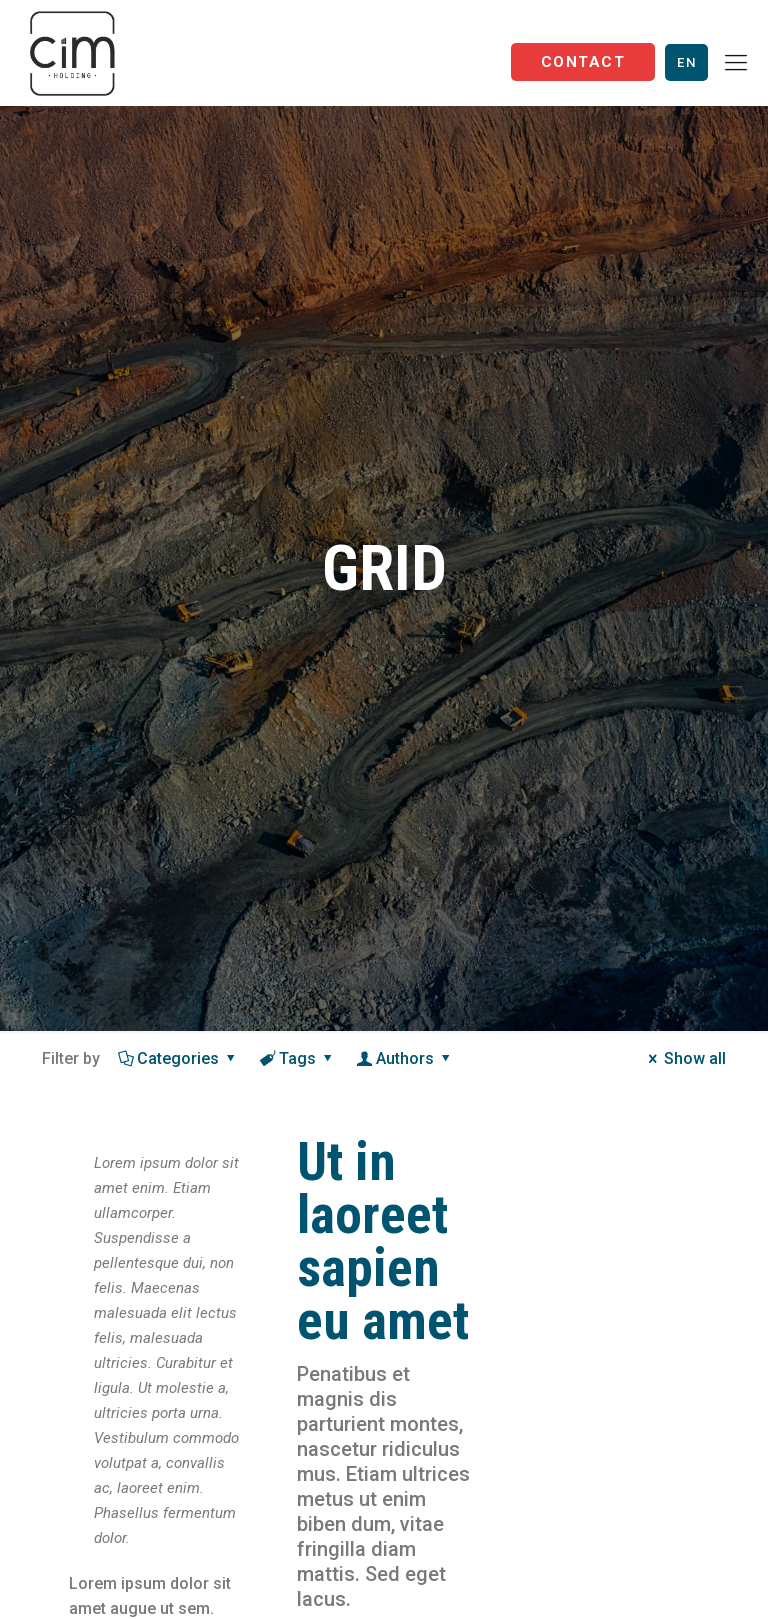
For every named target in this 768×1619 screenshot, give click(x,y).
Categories (178, 1058)
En (686, 62)
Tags (298, 1058)
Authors (405, 1058)
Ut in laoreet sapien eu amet (383, 1241)
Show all (684, 1058)
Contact (583, 62)
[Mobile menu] (736, 63)
